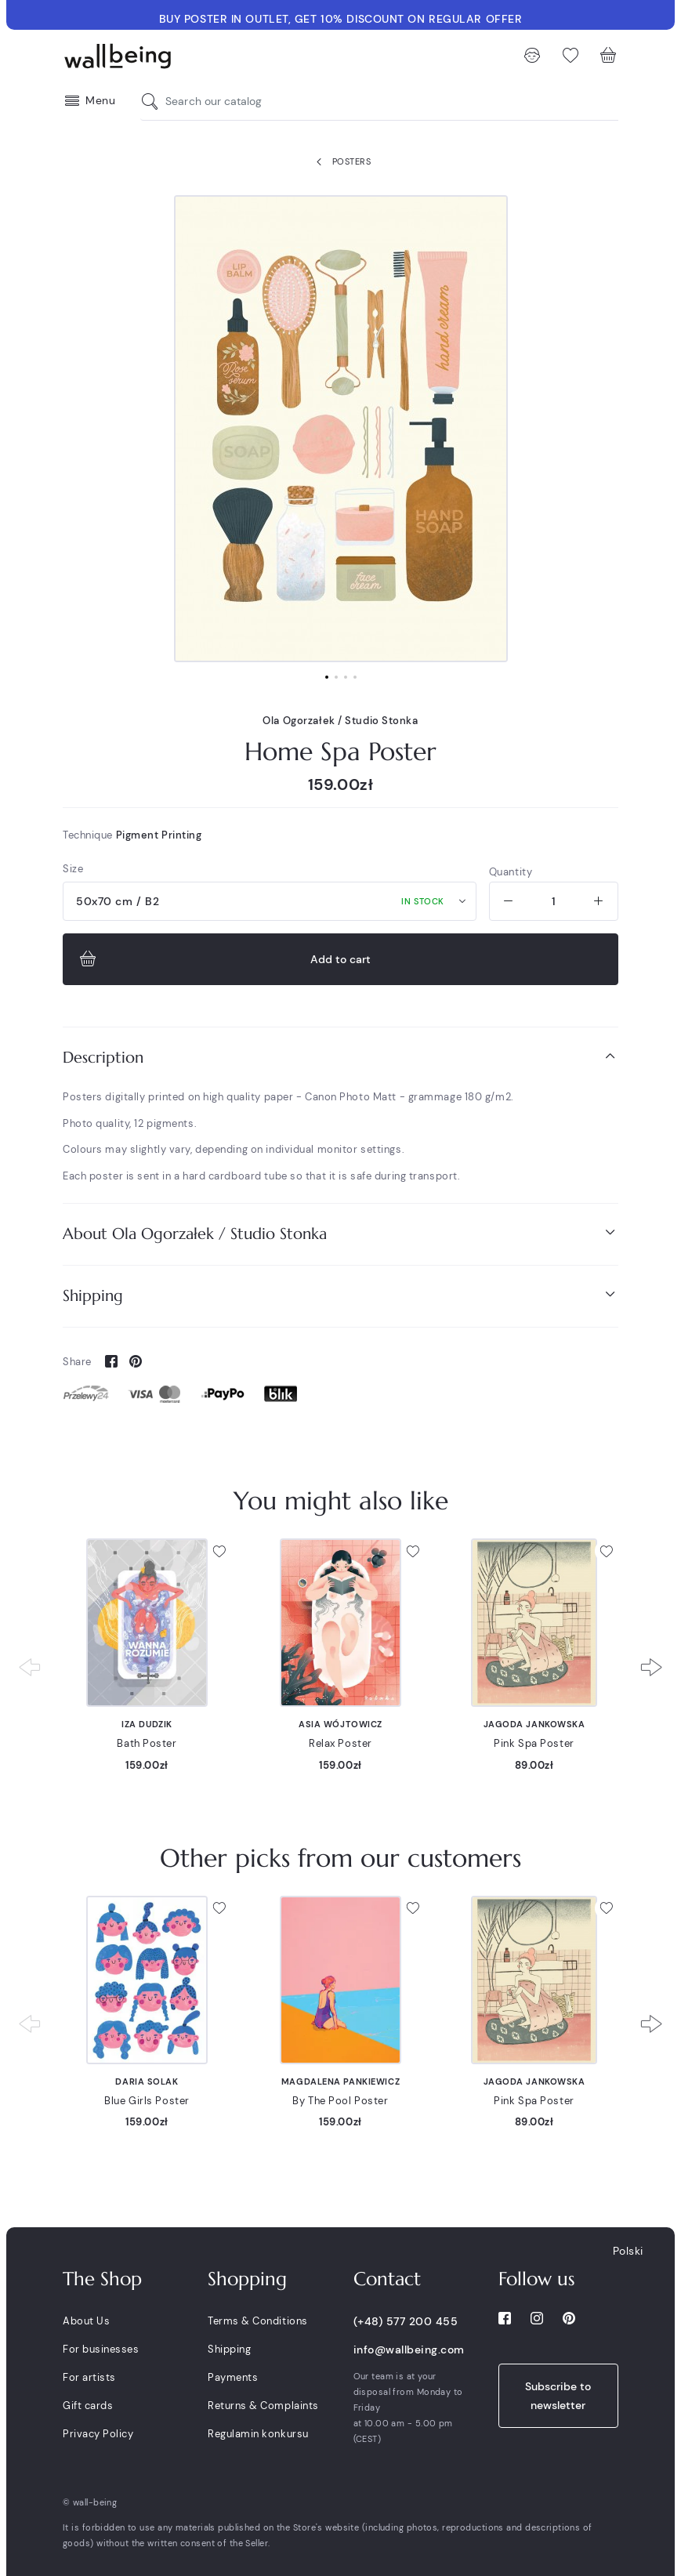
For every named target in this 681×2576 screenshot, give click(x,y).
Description (340, 1056)
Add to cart (223, 959)
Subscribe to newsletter (558, 2395)
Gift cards (88, 2405)
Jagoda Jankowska (534, 1724)
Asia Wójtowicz (340, 1724)
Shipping (340, 1295)
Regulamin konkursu (258, 2433)
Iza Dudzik (146, 1724)
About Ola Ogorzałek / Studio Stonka (340, 1233)
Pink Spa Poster (534, 1743)
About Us (86, 2321)
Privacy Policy (98, 2433)
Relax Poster (340, 1743)
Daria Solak (146, 2081)
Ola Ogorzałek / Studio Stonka (340, 720)
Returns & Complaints (263, 2405)
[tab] (340, 1058)
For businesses (101, 2349)
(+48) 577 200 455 (405, 2321)
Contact (387, 2279)
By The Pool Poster (340, 2100)
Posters (340, 162)
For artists (89, 2377)
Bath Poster (146, 1743)
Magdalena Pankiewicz (340, 2081)
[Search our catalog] (153, 101)
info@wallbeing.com (409, 2349)
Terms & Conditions (257, 2321)
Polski (628, 2251)
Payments (233, 2377)
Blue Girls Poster (147, 2100)
